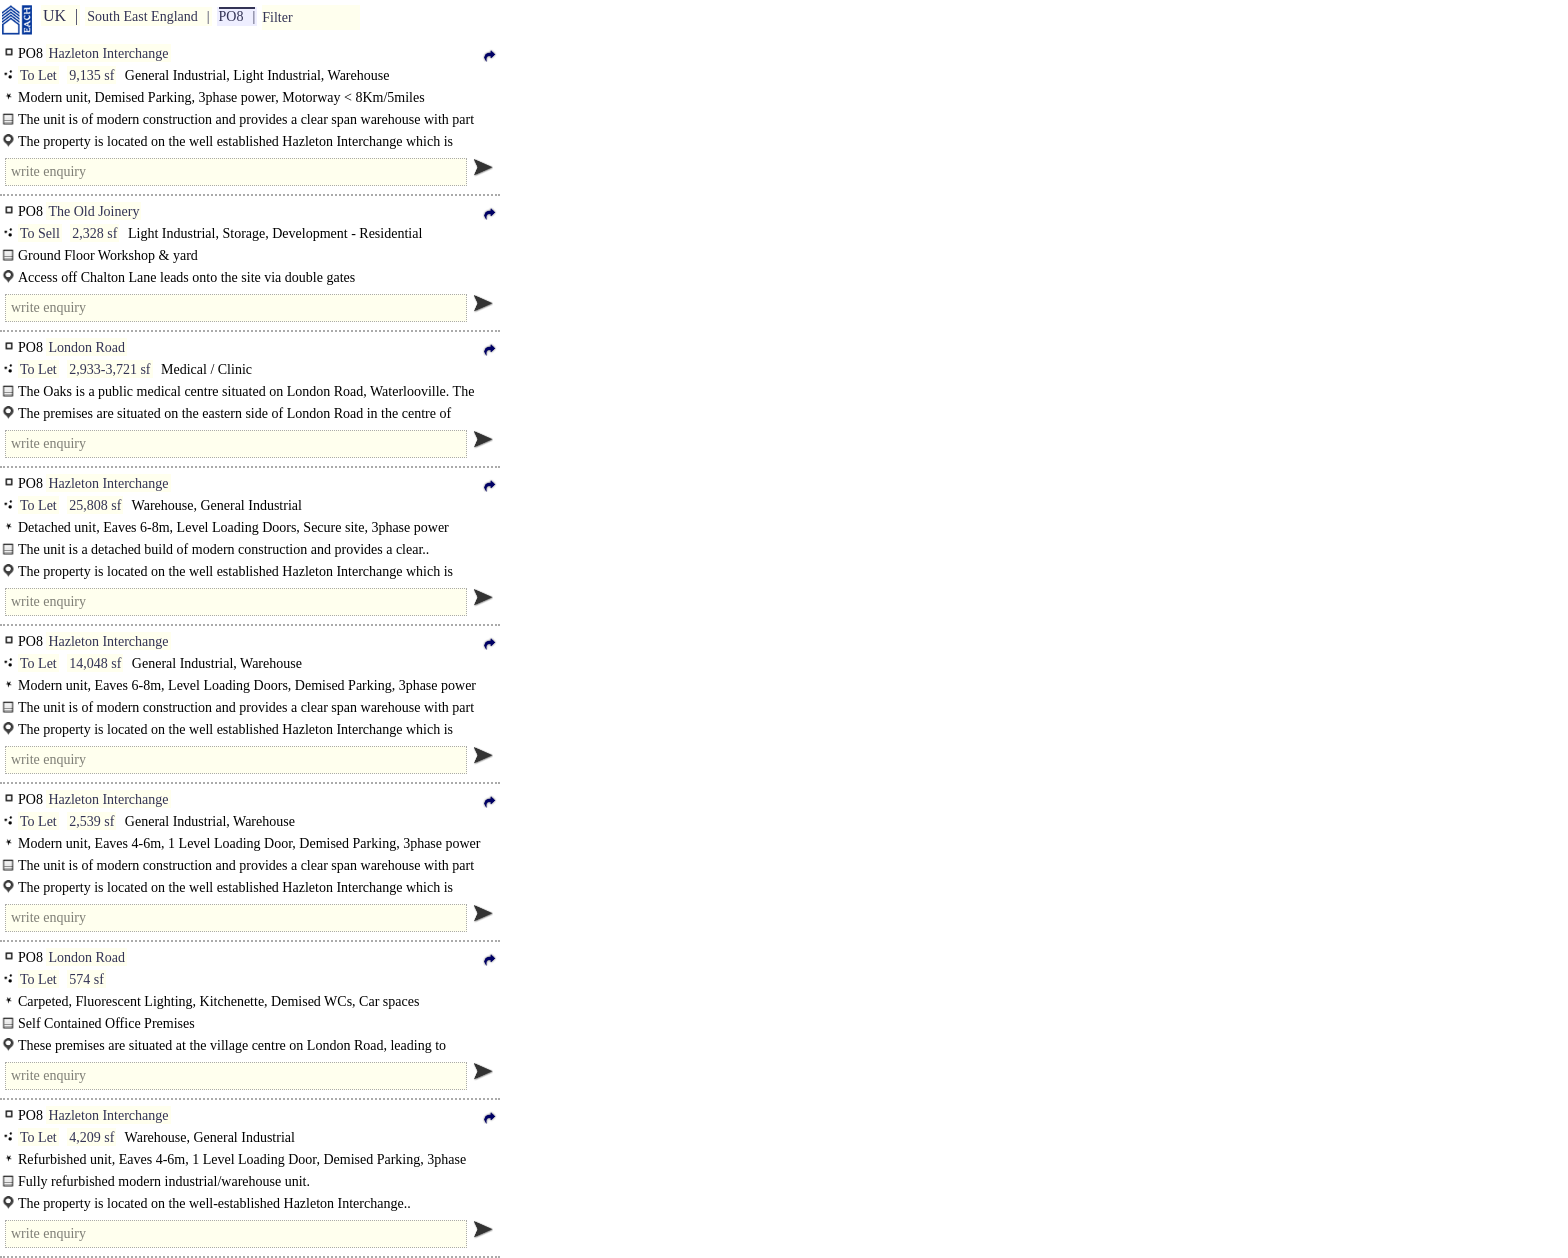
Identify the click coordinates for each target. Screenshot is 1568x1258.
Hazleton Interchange (108, 53)
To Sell (40, 233)
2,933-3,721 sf (109, 369)
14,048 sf (95, 663)
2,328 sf (94, 233)
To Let (38, 75)
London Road (86, 347)
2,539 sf (91, 821)
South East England (142, 16)
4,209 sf (91, 1137)
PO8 (231, 16)
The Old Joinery (93, 211)
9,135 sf (91, 75)
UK (54, 15)
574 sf (86, 979)
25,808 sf (95, 505)
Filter (277, 17)
